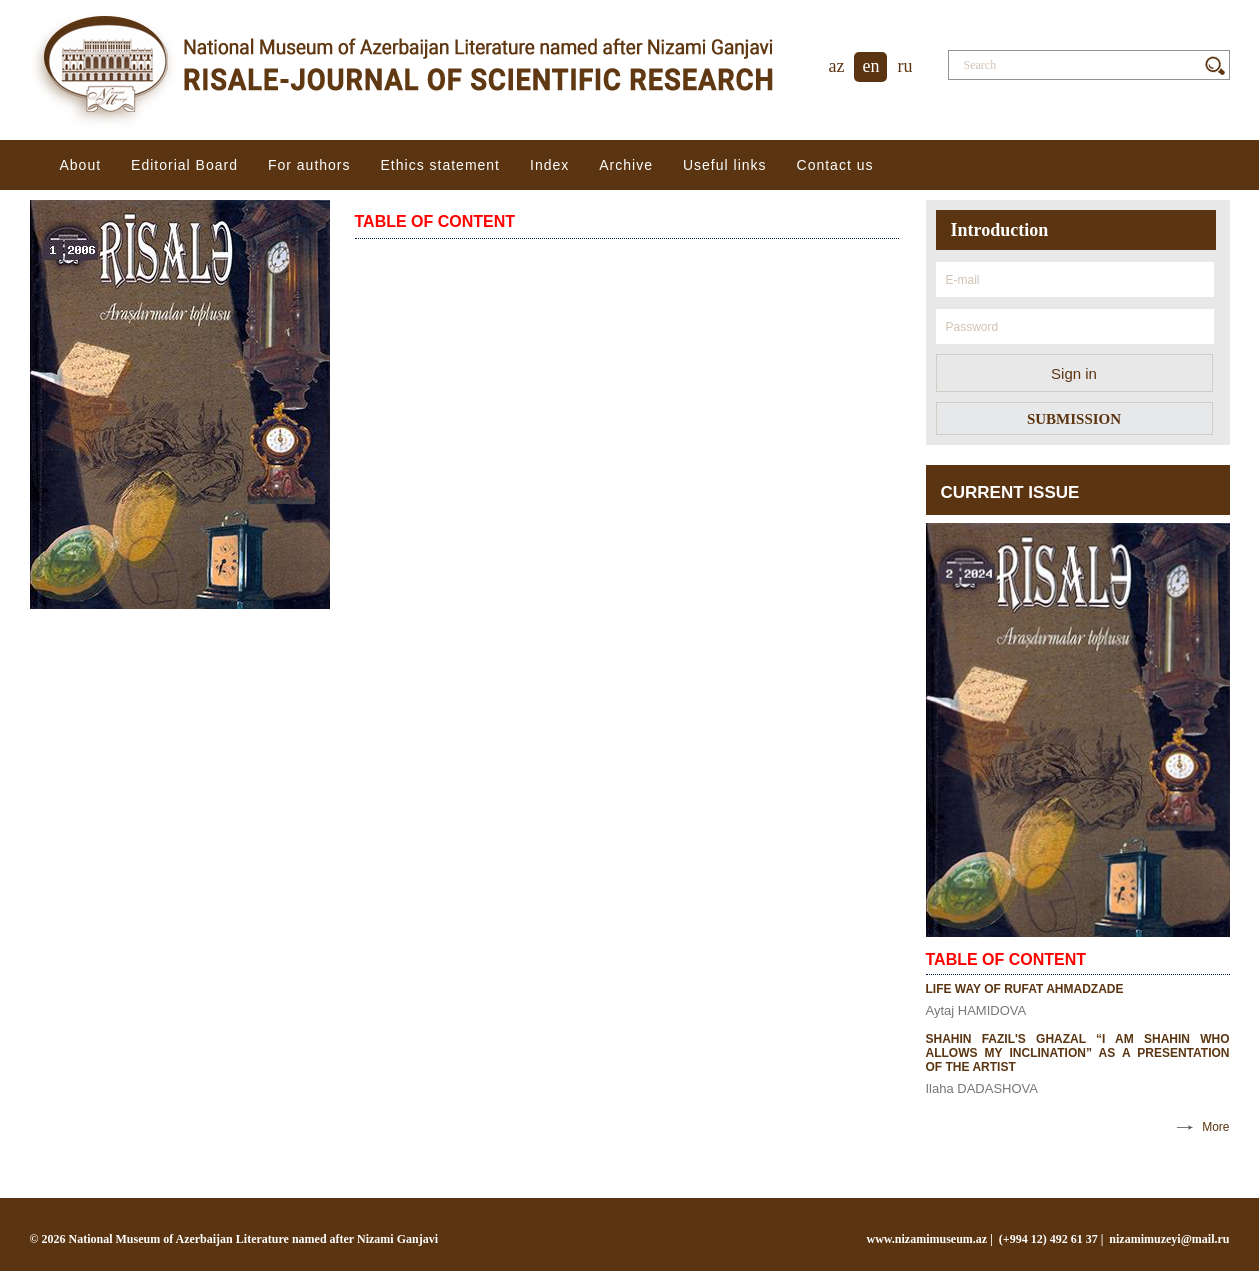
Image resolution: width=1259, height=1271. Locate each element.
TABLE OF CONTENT (435, 221)
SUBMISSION (1074, 419)
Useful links (725, 165)
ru (904, 66)
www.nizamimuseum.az (927, 1239)
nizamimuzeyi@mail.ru (1169, 1239)
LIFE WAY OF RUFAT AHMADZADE (1025, 989)
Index (549, 165)
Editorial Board (184, 165)
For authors (309, 165)
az (837, 66)
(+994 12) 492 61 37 (1048, 1239)
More (1215, 1127)
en (870, 66)
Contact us (835, 165)
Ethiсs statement (441, 165)
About (81, 165)
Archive (626, 165)
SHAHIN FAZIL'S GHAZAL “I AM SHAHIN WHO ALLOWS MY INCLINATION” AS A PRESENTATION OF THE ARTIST (1078, 1053)
